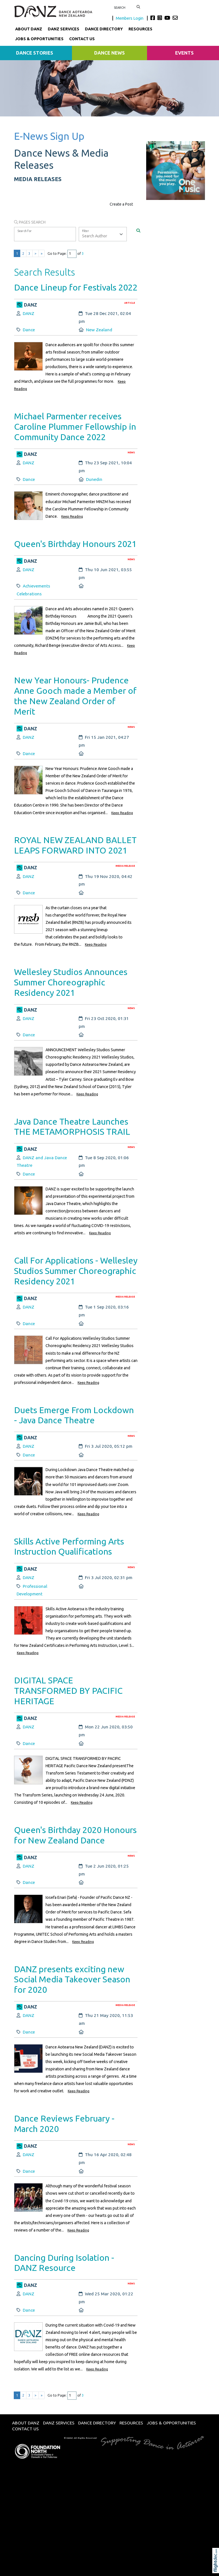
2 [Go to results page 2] (23, 253)
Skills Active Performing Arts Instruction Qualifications (69, 1546)
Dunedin (94, 479)
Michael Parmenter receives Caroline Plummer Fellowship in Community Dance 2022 (75, 426)
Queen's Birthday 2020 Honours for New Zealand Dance (75, 1835)
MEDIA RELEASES (38, 179)
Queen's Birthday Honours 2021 (75, 544)
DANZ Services (63, 29)
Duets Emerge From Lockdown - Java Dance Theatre (74, 1415)
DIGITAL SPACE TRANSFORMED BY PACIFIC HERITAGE (68, 1690)
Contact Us (82, 39)
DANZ (28, 313)
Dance (29, 329)
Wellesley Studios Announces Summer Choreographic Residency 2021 (70, 982)
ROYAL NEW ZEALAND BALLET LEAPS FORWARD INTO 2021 (75, 845)
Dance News (109, 52)
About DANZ (28, 29)
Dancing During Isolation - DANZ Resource (64, 2263)
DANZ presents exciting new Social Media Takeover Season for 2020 (72, 1979)
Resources (140, 29)
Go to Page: (57, 253)
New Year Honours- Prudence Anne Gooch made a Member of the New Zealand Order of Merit (75, 695)
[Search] (138, 230)
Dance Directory (104, 29)
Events (184, 52)
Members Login (130, 18)
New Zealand (99, 329)
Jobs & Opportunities (39, 39)
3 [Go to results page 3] (29, 253)
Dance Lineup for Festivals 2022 (75, 287)
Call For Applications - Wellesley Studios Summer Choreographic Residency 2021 (75, 1270)
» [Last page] (41, 253)
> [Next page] (36, 253)
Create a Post (121, 204)
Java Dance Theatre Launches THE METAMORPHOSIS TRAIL (72, 1126)
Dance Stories (34, 52)
